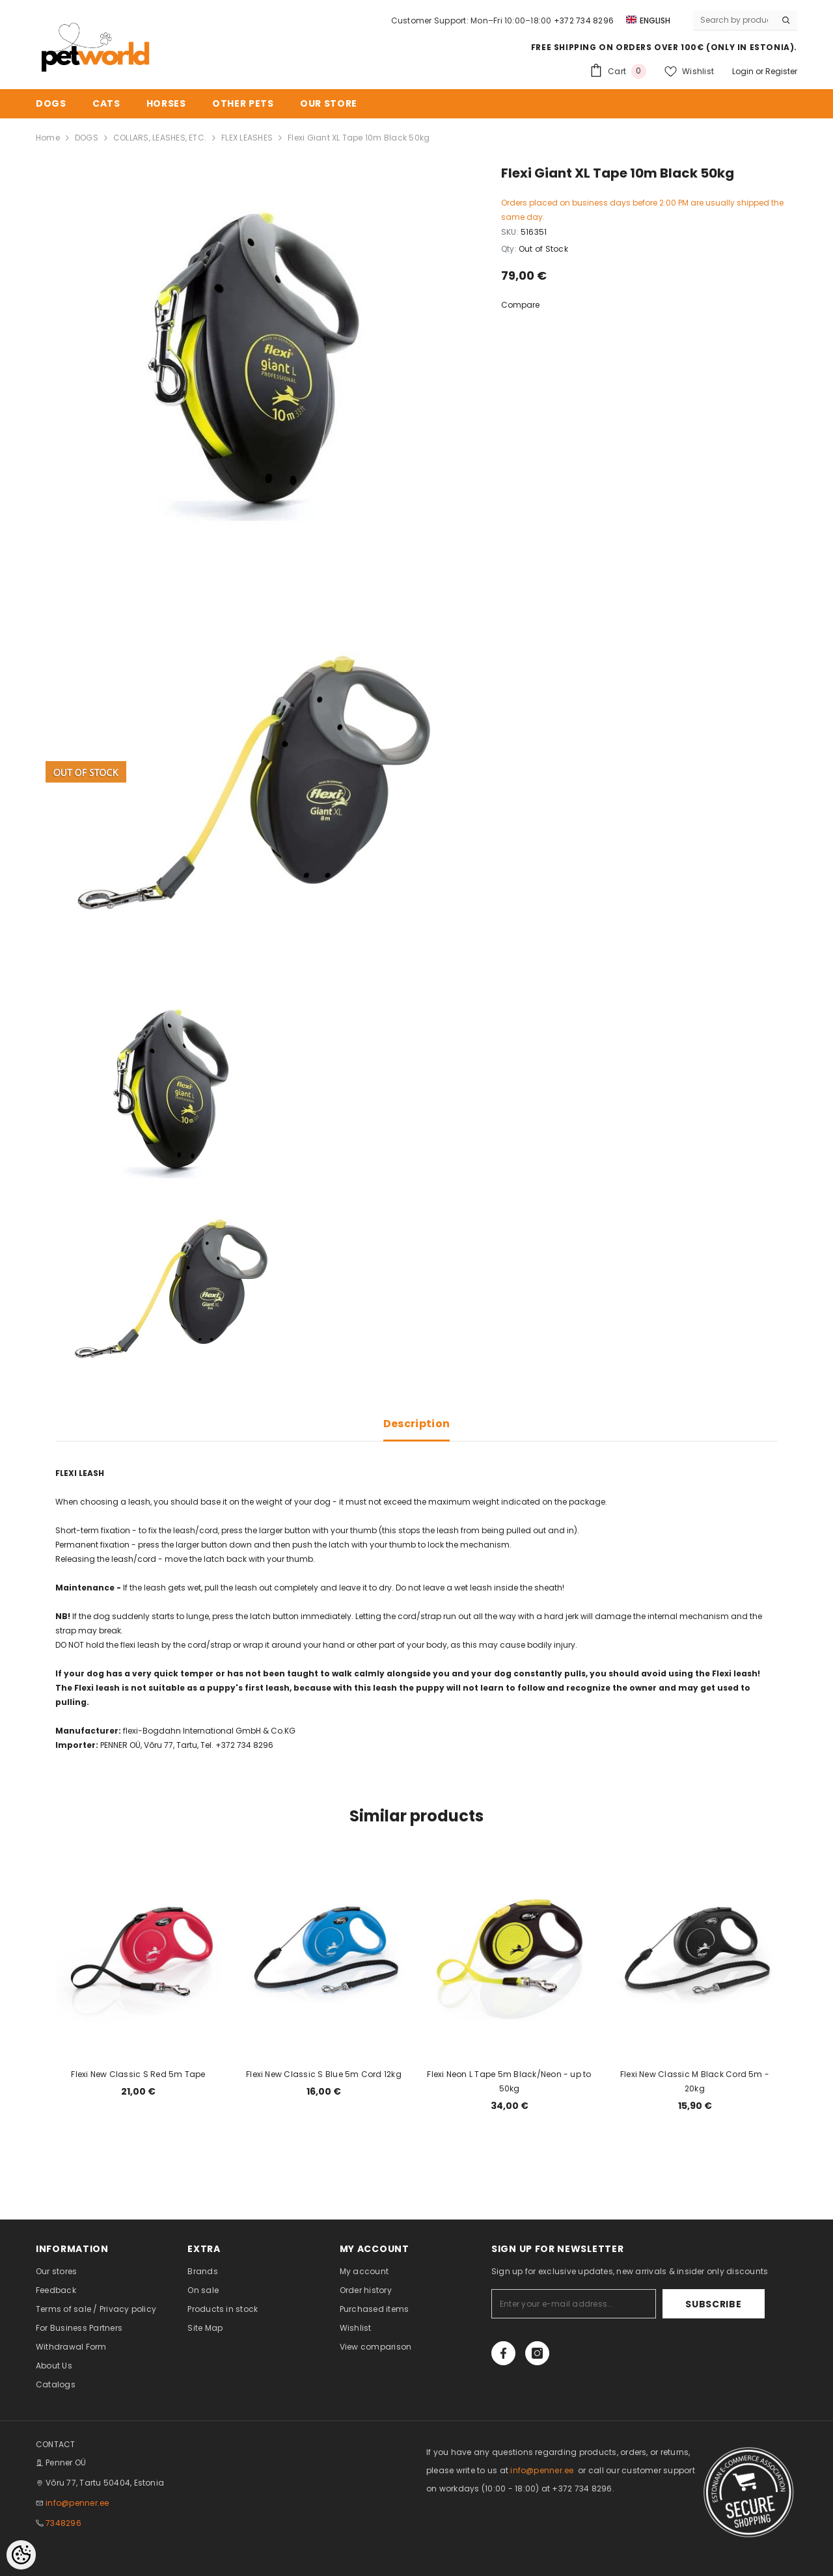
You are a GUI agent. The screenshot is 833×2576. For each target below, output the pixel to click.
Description (416, 1423)
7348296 (63, 2523)
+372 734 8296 (584, 20)
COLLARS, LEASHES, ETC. (159, 137)
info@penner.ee (77, 2502)
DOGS (86, 137)
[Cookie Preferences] (21, 2554)
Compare (520, 304)
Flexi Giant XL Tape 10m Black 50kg (359, 137)
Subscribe (724, 2304)
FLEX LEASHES (247, 137)
